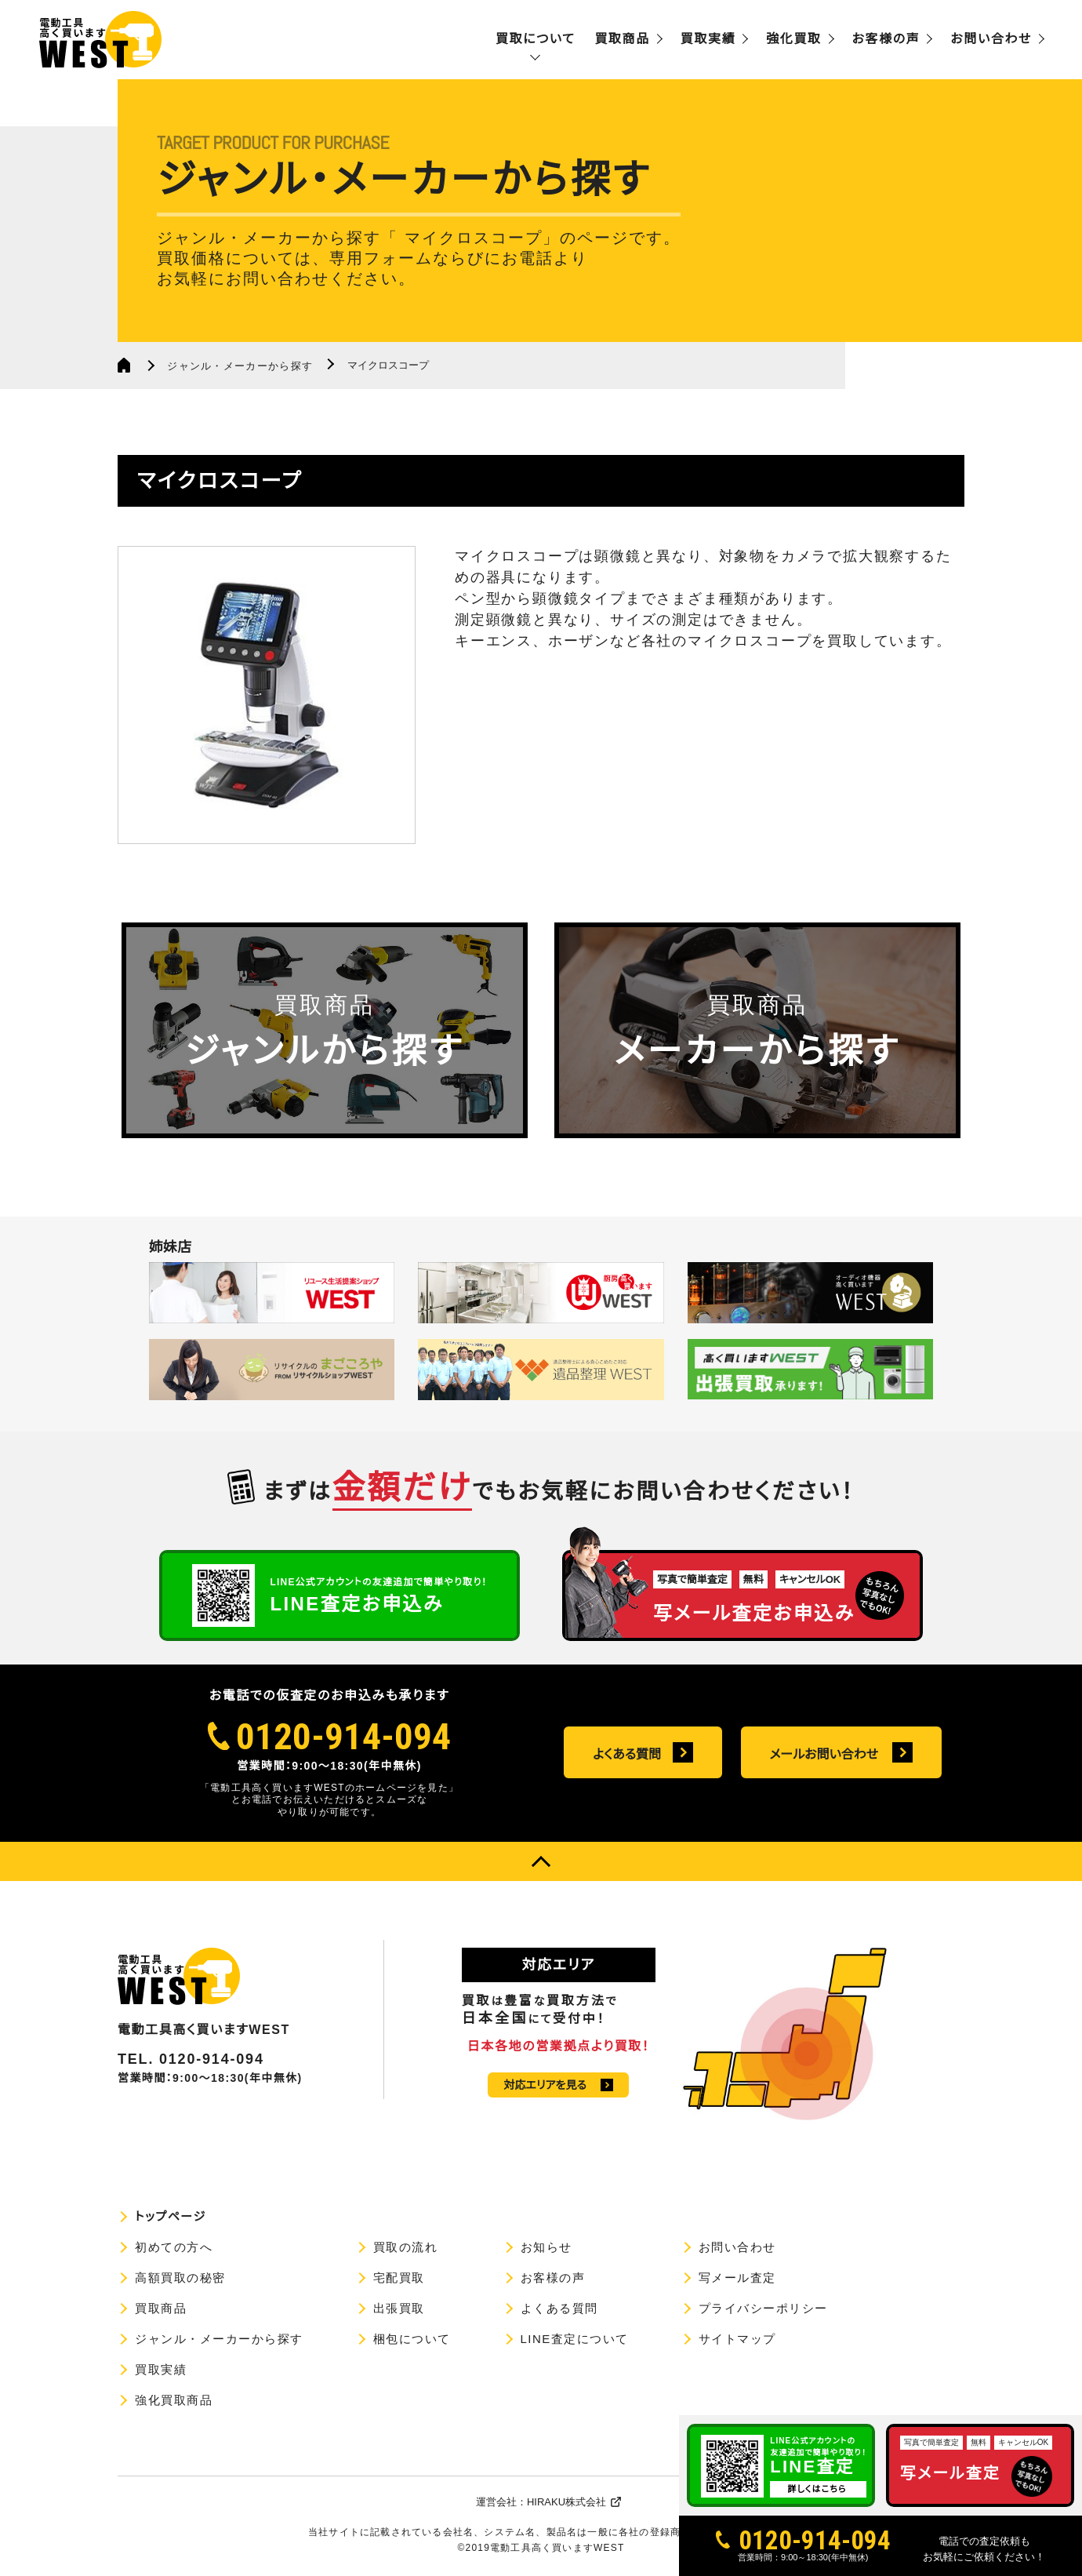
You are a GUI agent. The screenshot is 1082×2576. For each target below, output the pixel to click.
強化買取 (793, 38)
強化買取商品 (173, 2400)
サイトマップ (737, 2338)
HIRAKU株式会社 (566, 2502)
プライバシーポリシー (763, 2308)
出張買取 (399, 2308)
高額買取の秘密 (180, 2277)
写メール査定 (737, 2277)
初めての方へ (173, 2247)
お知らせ (546, 2247)
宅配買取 (399, 2277)
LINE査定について (575, 2338)
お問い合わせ (991, 38)
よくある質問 (627, 1754)
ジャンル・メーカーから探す (240, 366)
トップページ (170, 2216)
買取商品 (621, 38)
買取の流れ (405, 2247)
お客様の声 (886, 38)
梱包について (412, 2338)
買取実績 (708, 38)
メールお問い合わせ (823, 1754)
